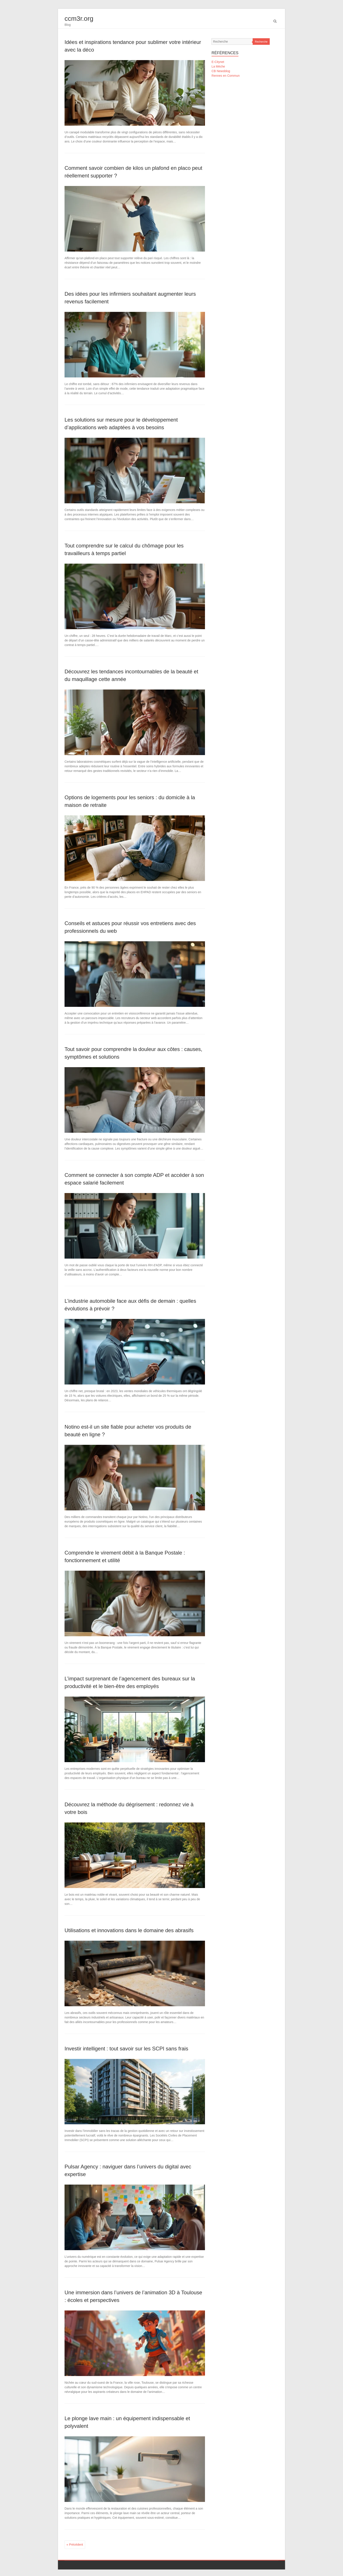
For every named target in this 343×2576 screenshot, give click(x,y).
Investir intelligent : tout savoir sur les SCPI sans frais (126, 2048)
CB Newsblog (221, 71)
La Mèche (218, 66)
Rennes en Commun (226, 75)
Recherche (261, 41)
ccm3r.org (79, 18)
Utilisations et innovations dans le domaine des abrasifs (129, 1930)
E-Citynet (218, 62)
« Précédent (74, 2544)
